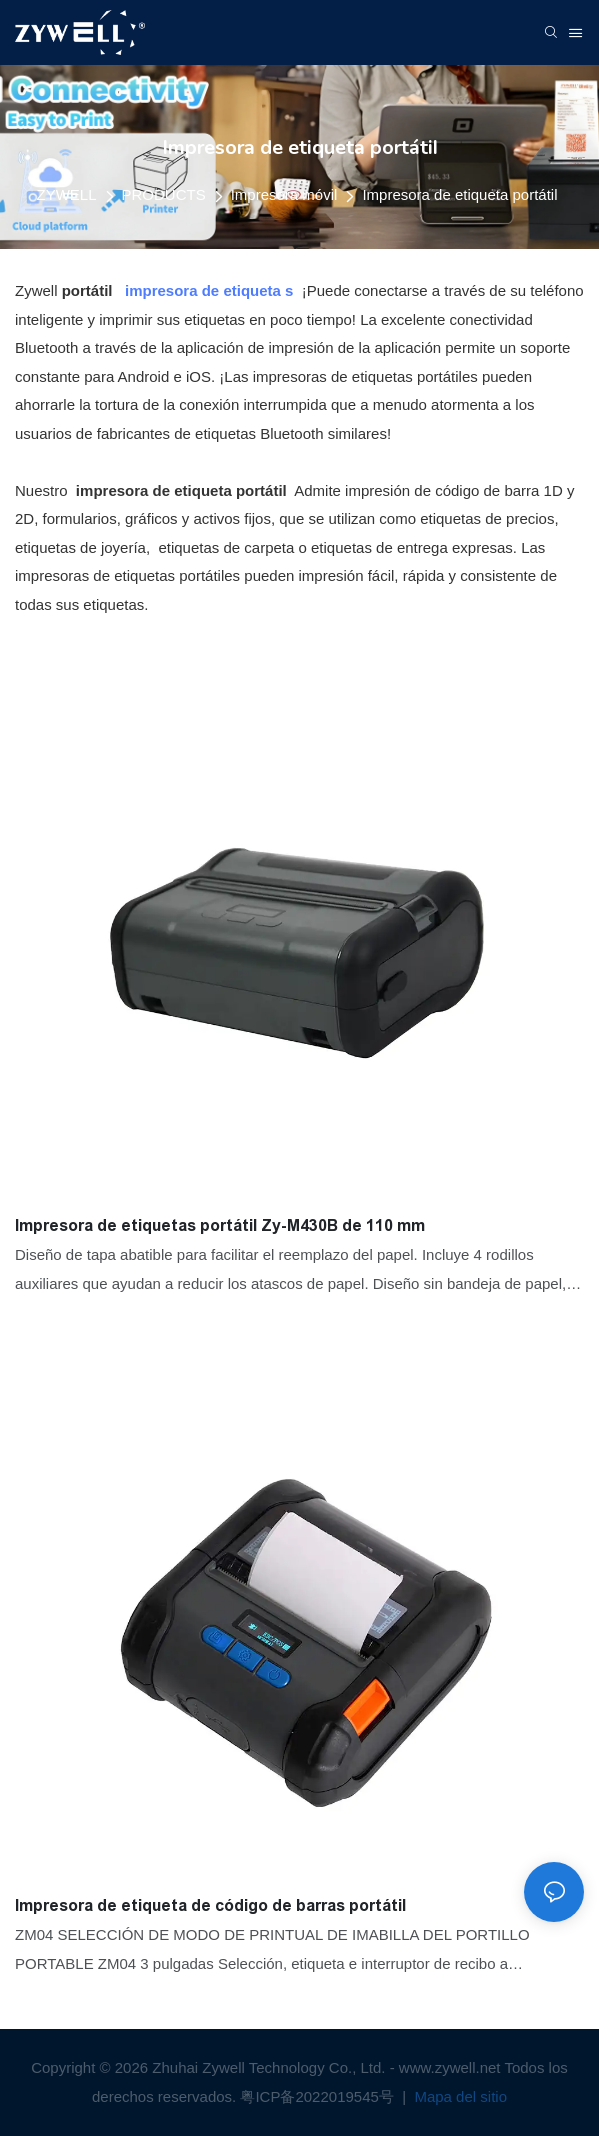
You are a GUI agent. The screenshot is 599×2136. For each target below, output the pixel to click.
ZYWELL (66, 194)
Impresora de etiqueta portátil (459, 194)
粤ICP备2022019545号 (319, 2096)
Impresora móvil (284, 194)
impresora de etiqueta (203, 290)
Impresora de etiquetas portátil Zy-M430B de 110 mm (220, 1225)
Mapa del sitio (458, 2096)
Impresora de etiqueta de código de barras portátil (210, 1905)
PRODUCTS (164, 194)
